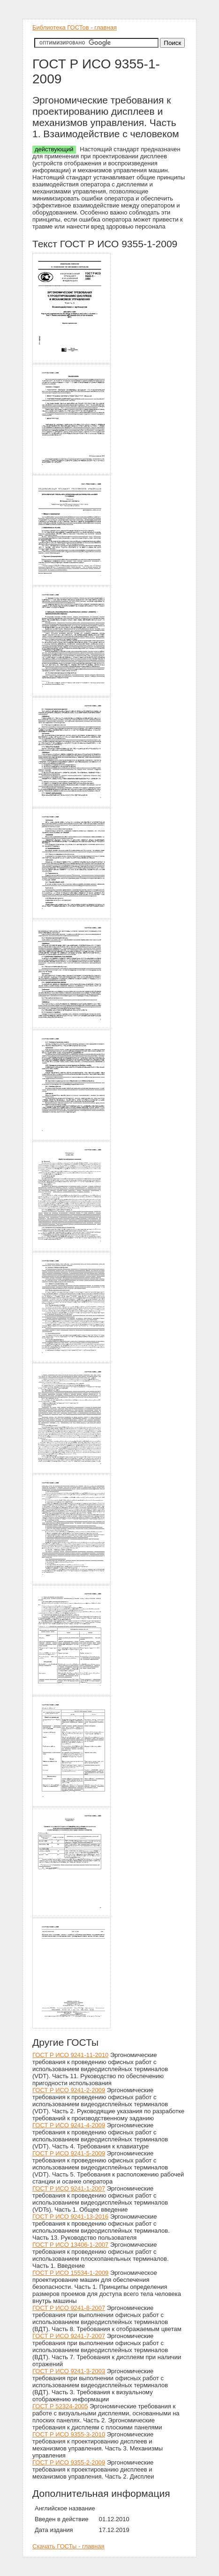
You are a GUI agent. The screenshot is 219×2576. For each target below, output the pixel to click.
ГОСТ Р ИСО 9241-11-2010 (70, 2054)
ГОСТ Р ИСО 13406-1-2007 (70, 2244)
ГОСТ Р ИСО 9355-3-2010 (68, 2434)
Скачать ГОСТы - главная (68, 2546)
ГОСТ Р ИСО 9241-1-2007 (68, 2188)
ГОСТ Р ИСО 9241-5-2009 (68, 2153)
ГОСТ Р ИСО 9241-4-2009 (68, 2125)
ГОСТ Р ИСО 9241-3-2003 (68, 2371)
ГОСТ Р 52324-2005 (60, 2406)
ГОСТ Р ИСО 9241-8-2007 (68, 2307)
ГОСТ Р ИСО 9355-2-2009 (68, 2462)
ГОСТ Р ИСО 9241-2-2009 (68, 2090)
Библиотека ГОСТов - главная (74, 27)
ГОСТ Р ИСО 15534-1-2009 (70, 2272)
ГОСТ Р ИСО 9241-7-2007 (68, 2335)
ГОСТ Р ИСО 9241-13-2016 (70, 2216)
